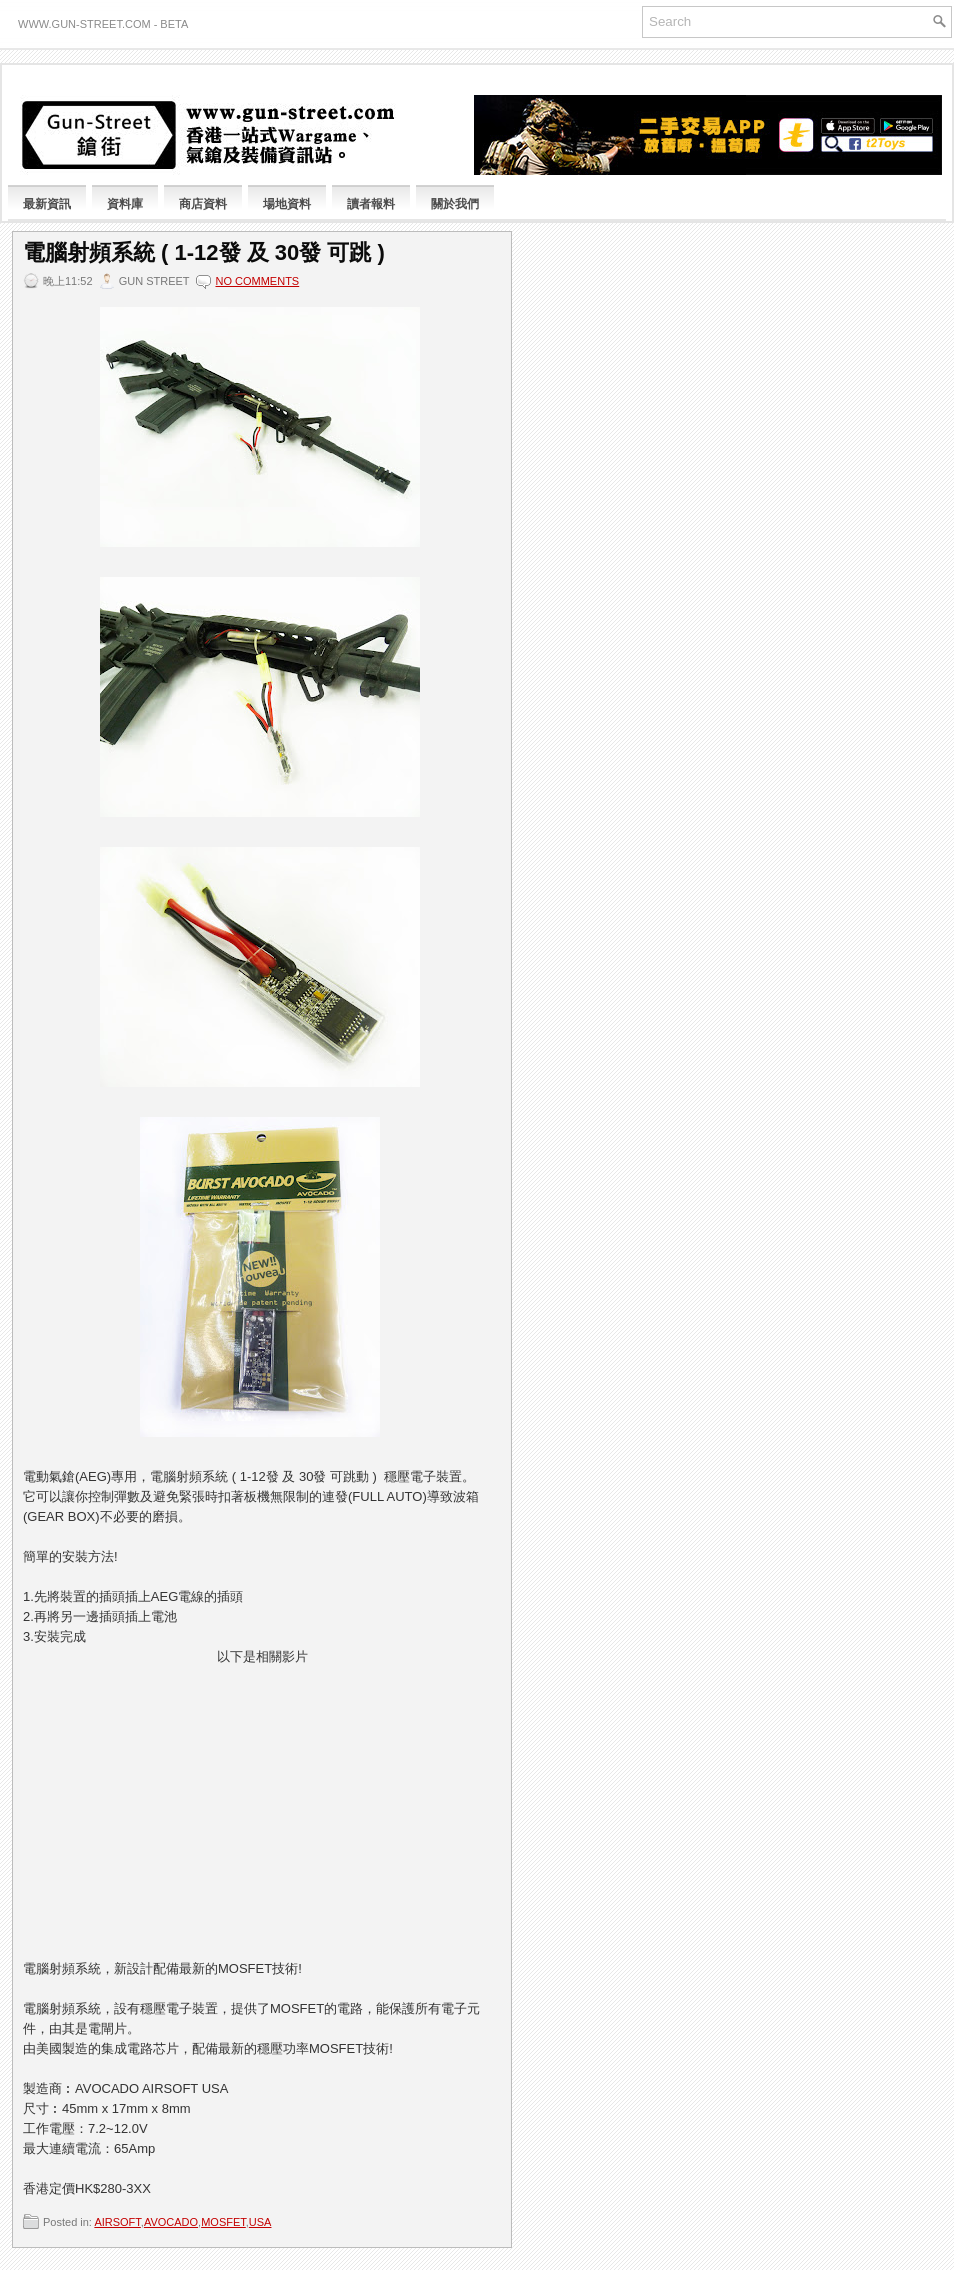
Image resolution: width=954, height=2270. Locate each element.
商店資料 (203, 204)
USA (260, 2222)
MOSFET (223, 2222)
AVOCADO (171, 2222)
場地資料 (287, 204)
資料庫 (125, 204)
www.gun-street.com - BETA (103, 24)
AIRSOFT (117, 2222)
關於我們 (455, 204)
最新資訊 (47, 204)
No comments (257, 281)
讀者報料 (371, 204)
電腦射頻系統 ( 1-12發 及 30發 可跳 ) (204, 253)
